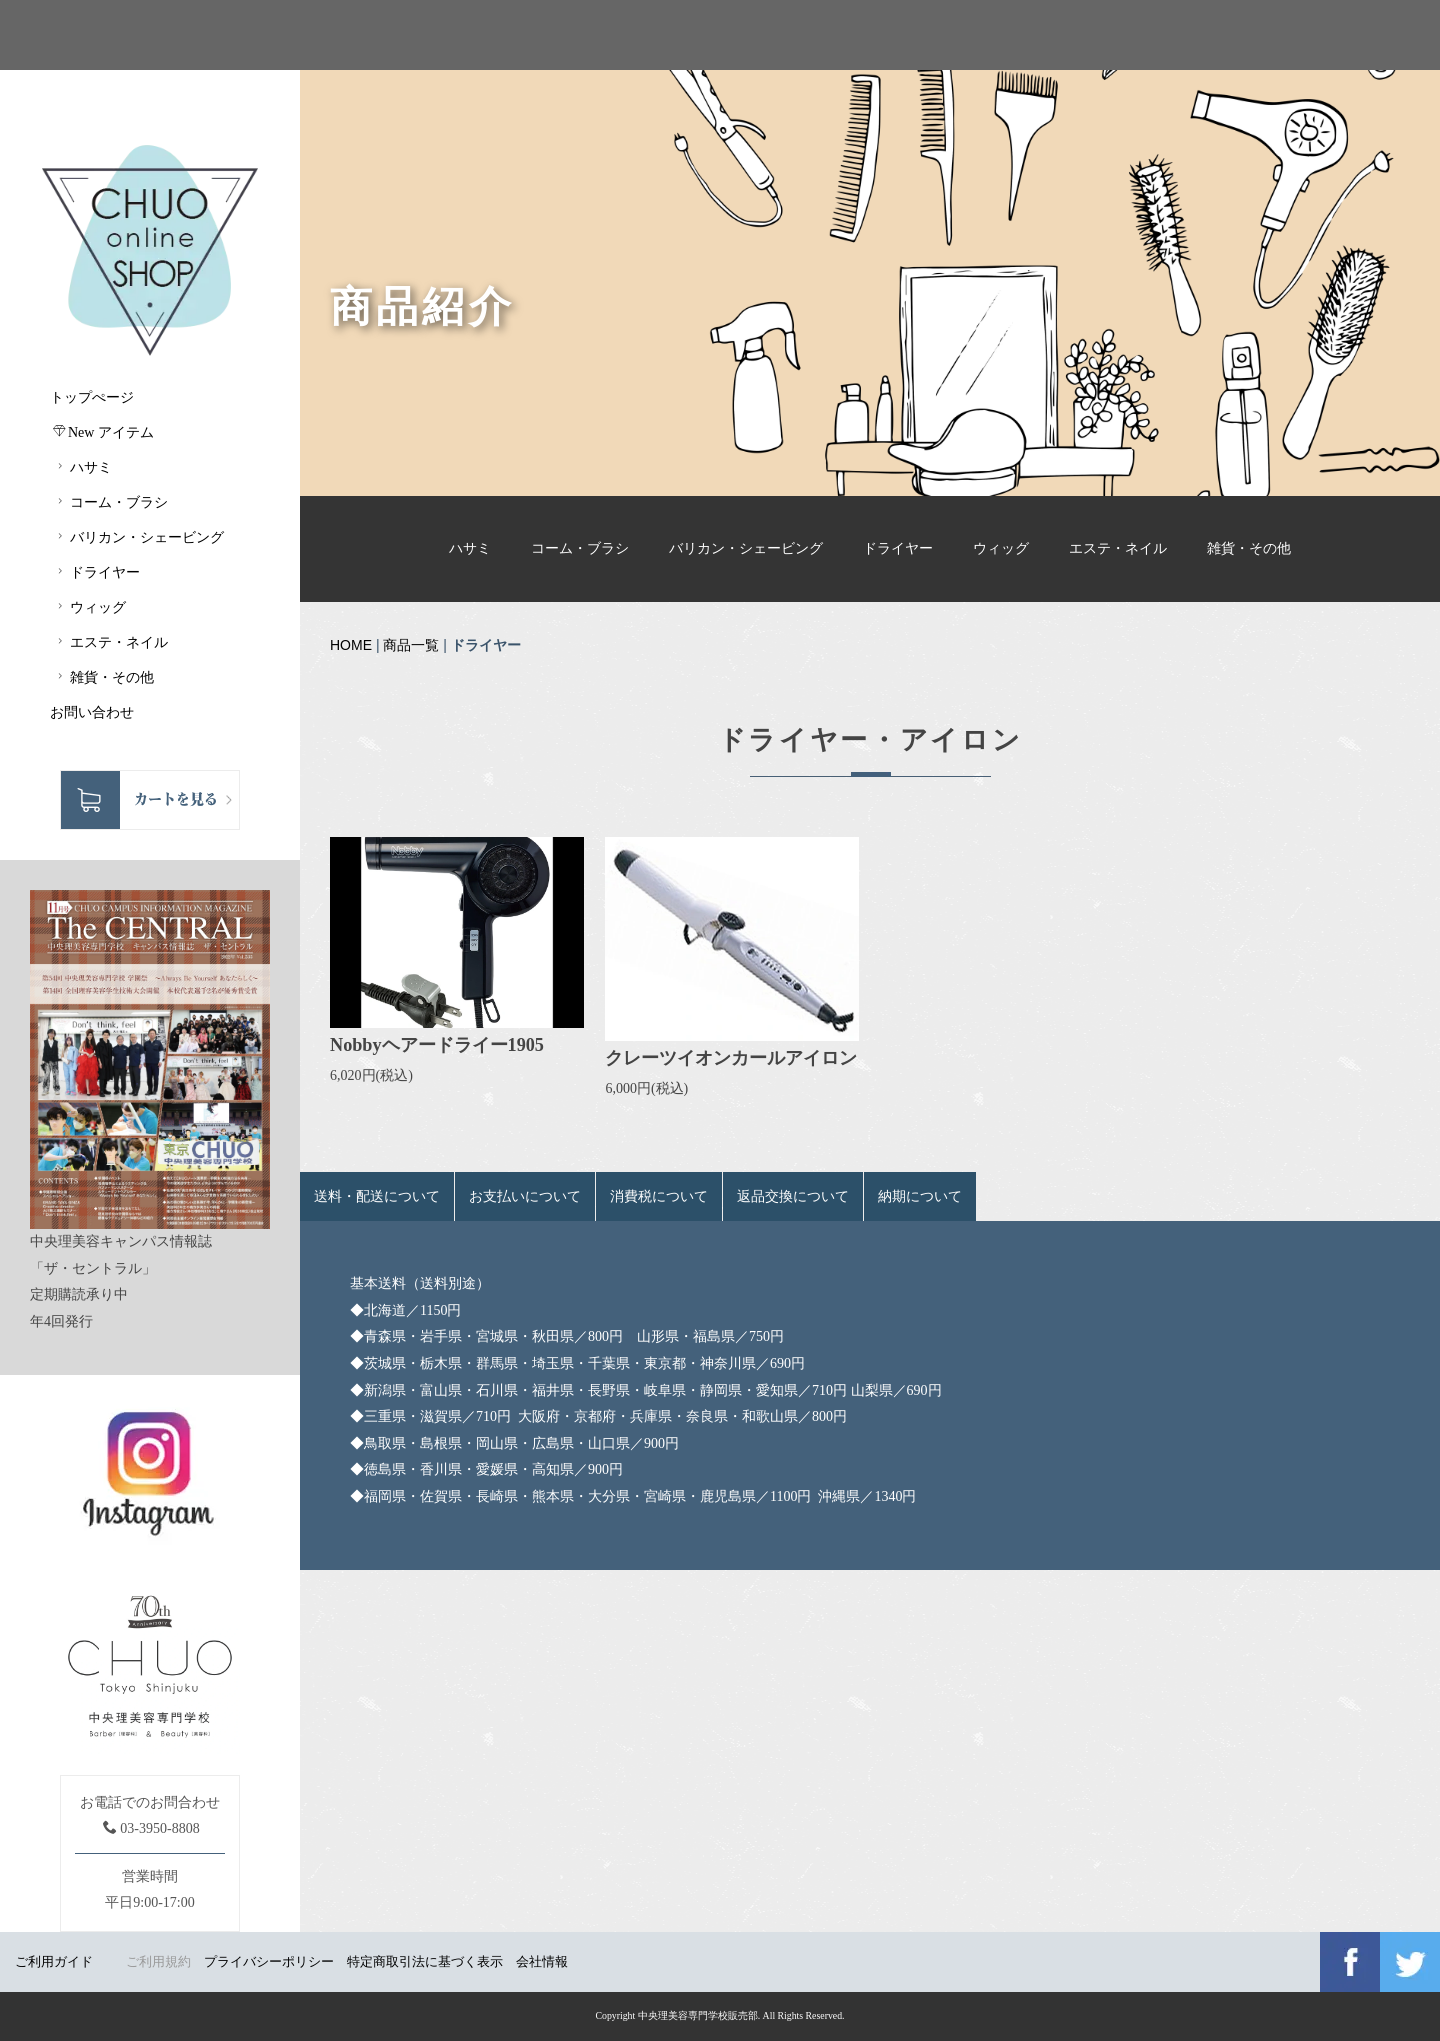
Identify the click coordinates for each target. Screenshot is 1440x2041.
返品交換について (793, 1196)
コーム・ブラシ (580, 548)
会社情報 (542, 1961)
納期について (920, 1196)
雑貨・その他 (1249, 548)
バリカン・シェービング (746, 548)
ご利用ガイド (54, 1961)
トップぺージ (92, 397)
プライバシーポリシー (269, 1961)
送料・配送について (377, 1196)
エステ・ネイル (1118, 548)
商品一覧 (411, 645)
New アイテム (103, 432)
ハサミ (470, 548)
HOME (351, 645)
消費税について (659, 1196)
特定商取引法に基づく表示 (425, 1961)
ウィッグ (1001, 548)
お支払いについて (525, 1196)
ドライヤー (898, 548)
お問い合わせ (92, 712)
